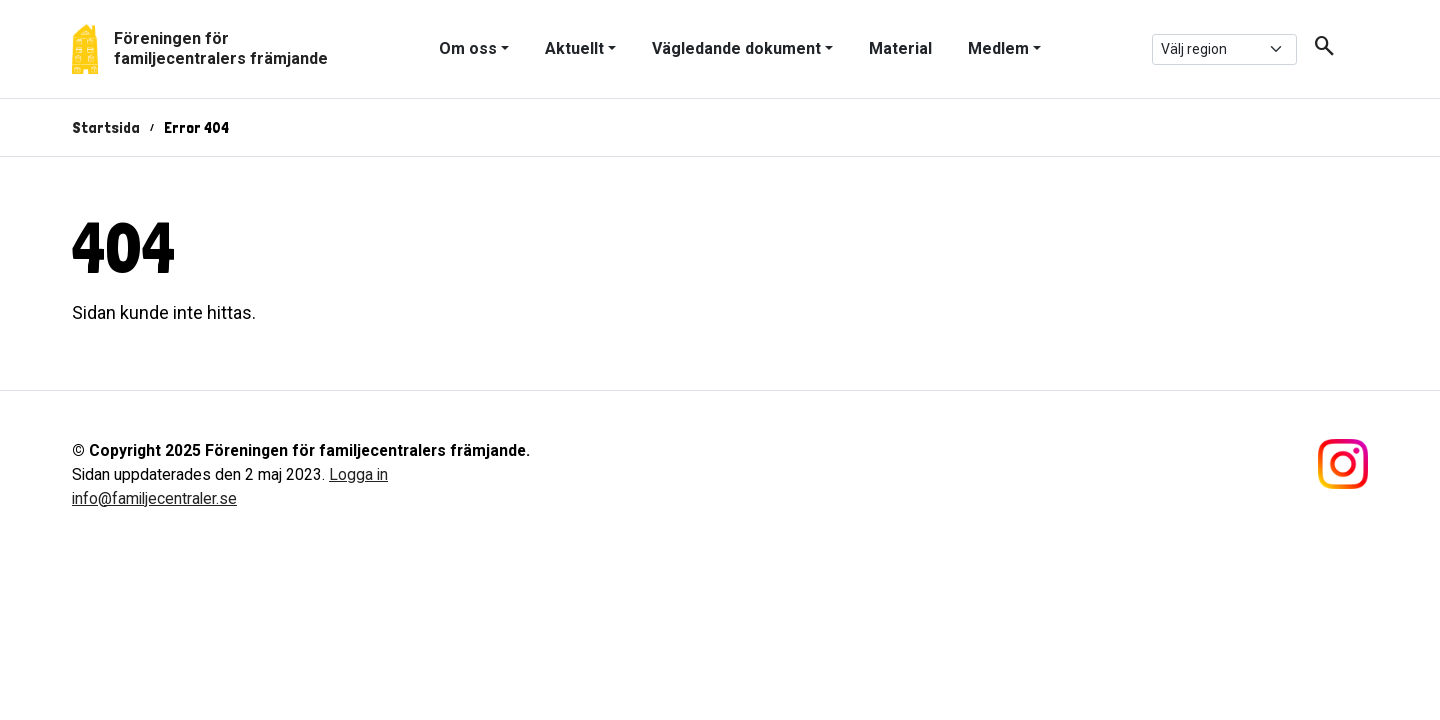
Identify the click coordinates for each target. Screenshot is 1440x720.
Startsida (106, 127)
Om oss (468, 48)
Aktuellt (574, 48)
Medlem (998, 48)
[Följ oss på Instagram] (1343, 462)
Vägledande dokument (736, 48)
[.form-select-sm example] (1224, 49)
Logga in (358, 474)
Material (900, 48)
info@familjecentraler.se (154, 498)
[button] (1317, 49)
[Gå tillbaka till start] (200, 49)
